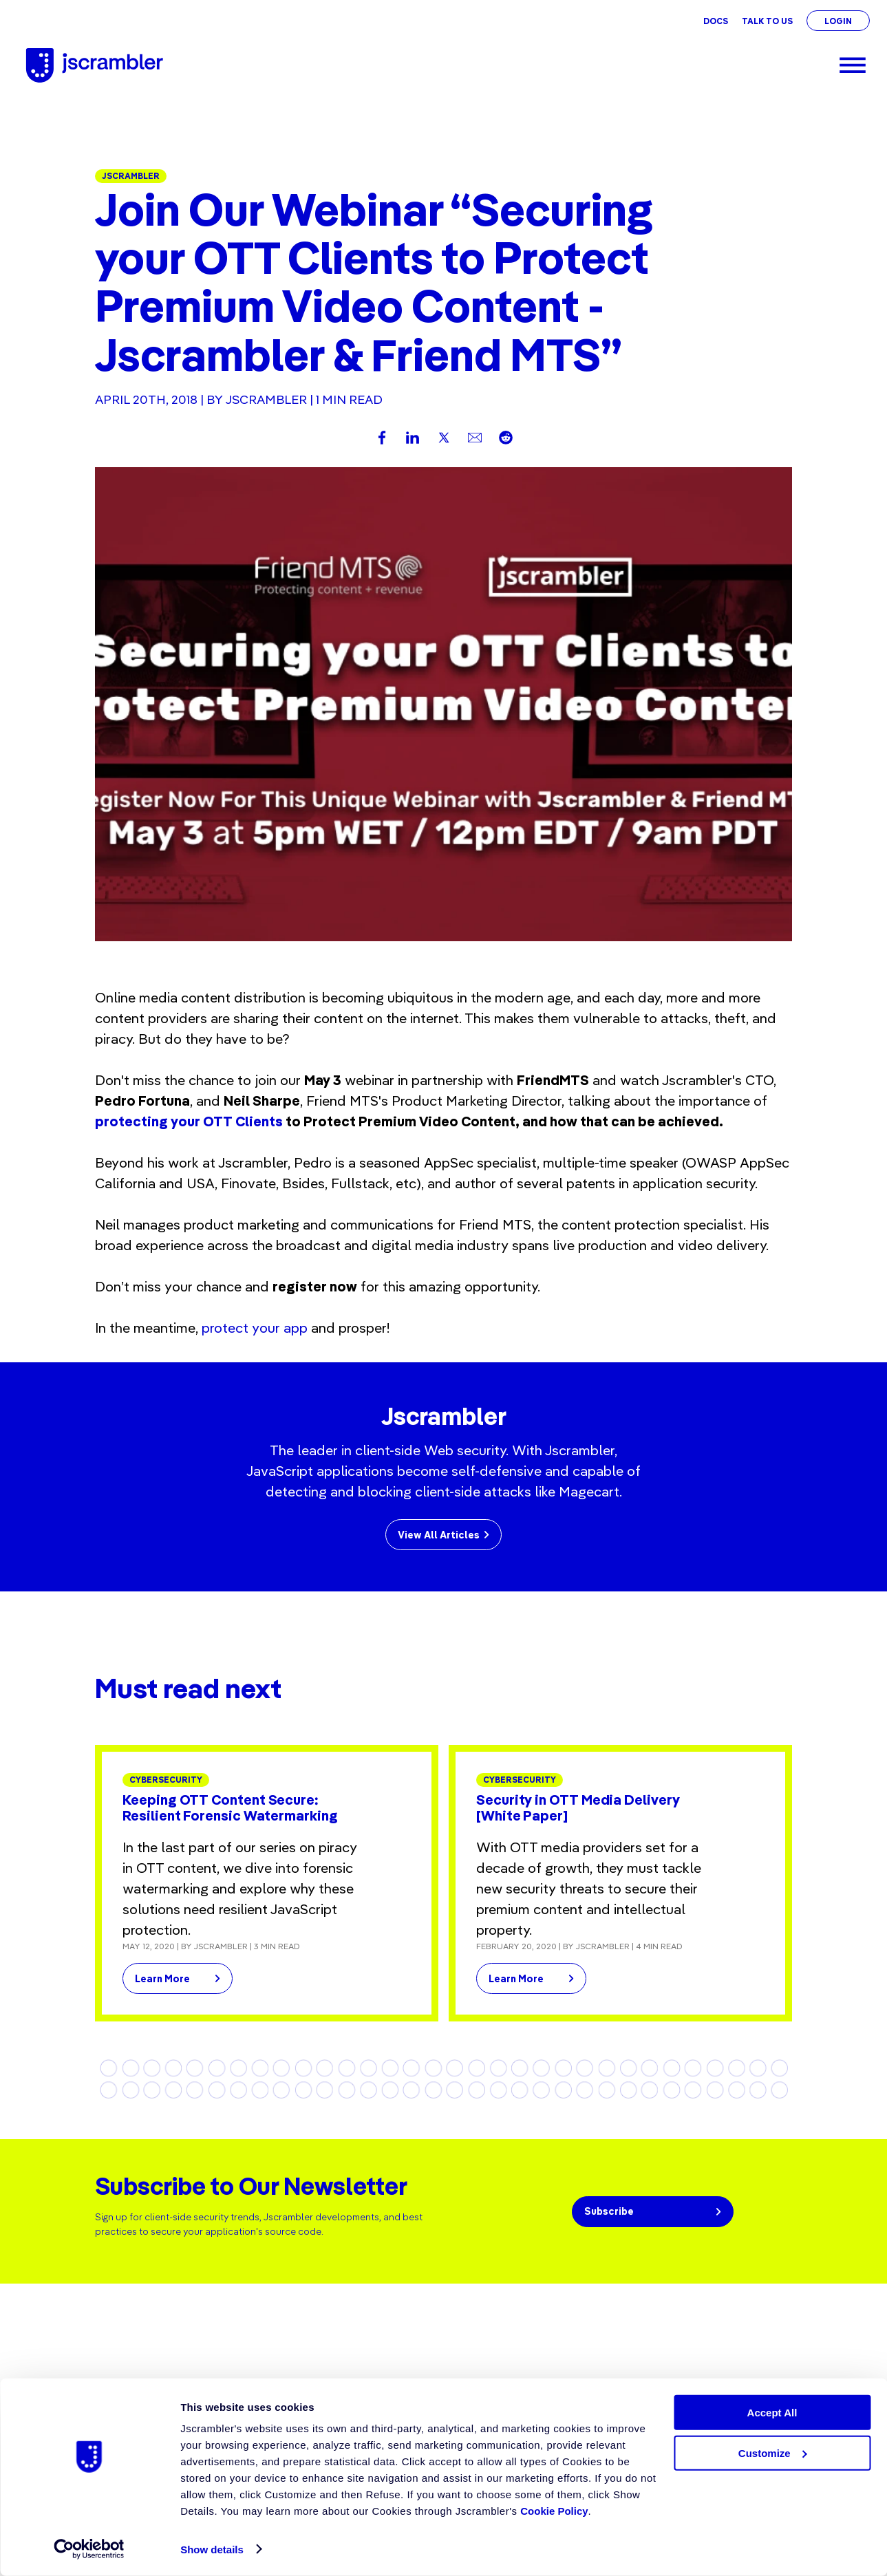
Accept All (772, 2412)
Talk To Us (767, 21)
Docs (715, 21)
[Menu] (852, 65)
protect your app (255, 1328)
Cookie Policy (554, 2511)
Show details (212, 2549)
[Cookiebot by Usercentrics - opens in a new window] (89, 2549)
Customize (772, 2453)
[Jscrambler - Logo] (94, 65)
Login (838, 21)
